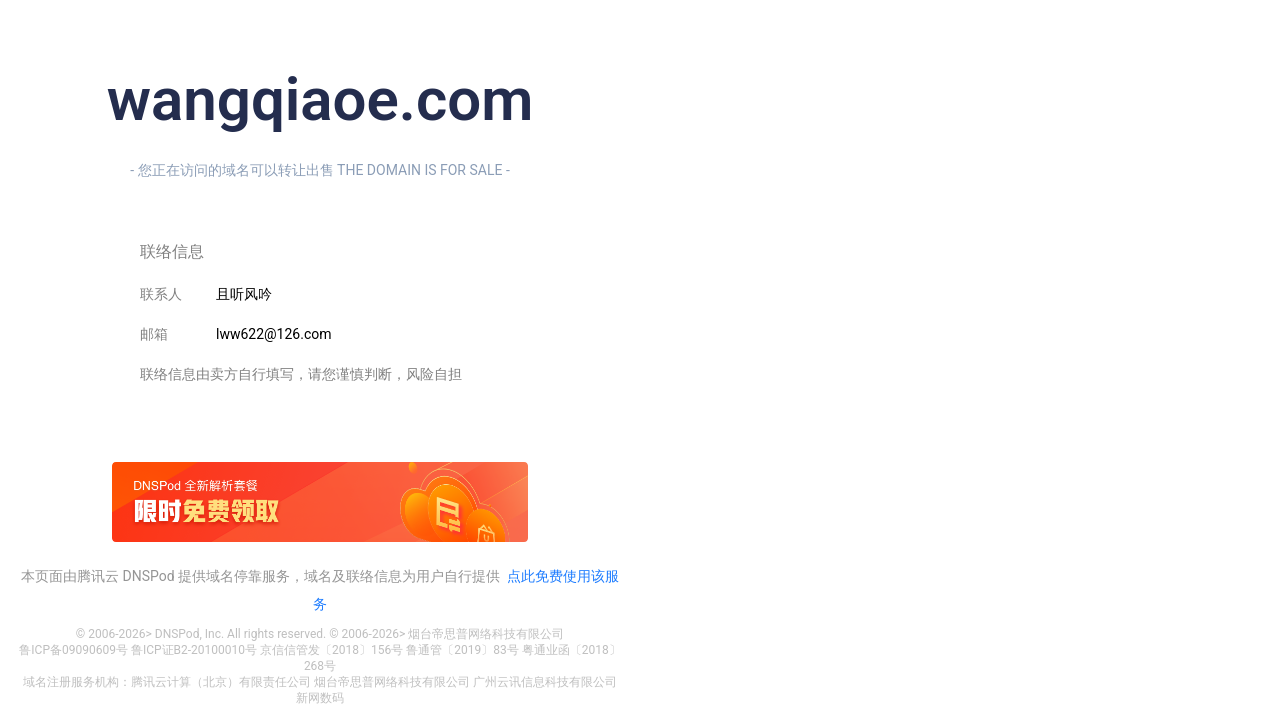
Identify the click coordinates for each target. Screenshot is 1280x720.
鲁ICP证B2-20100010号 (194, 650)
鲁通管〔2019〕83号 (462, 650)
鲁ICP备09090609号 (73, 650)
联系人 (161, 294)
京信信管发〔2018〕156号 (331, 650)
